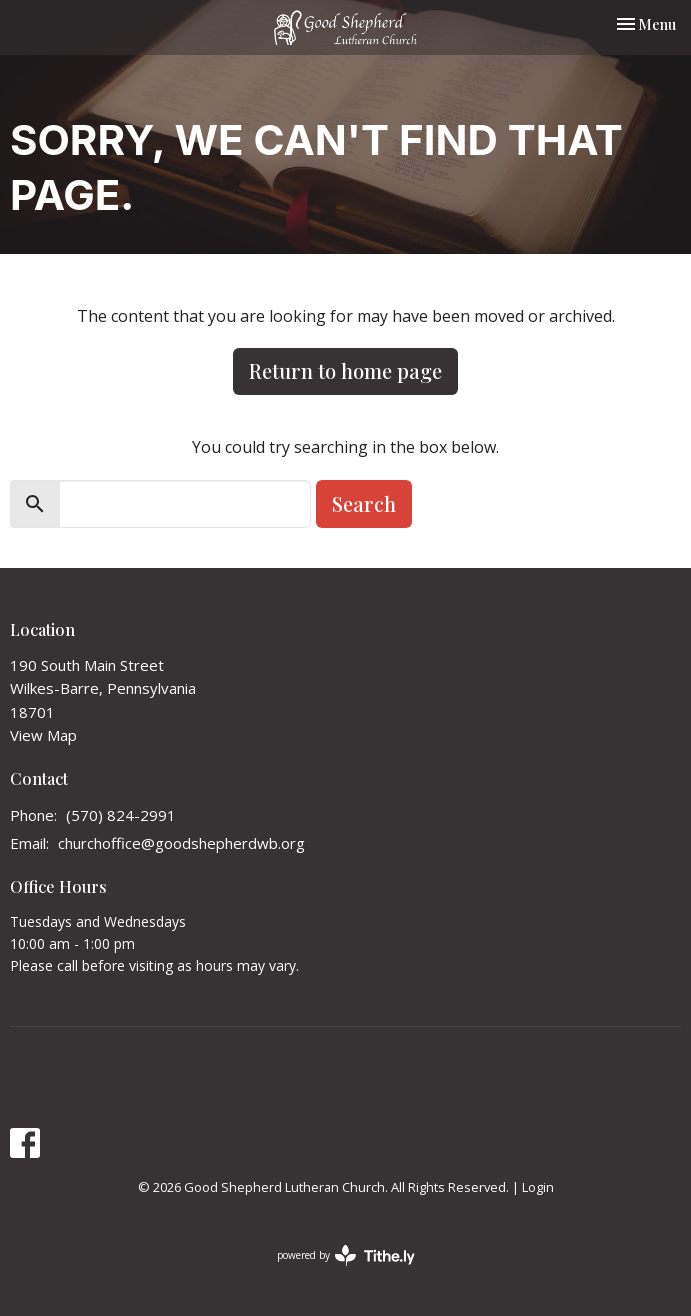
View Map (43, 735)
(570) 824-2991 (121, 815)
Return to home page (345, 370)
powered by (346, 1255)
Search (364, 503)
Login (538, 1187)
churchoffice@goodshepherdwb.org (181, 843)
